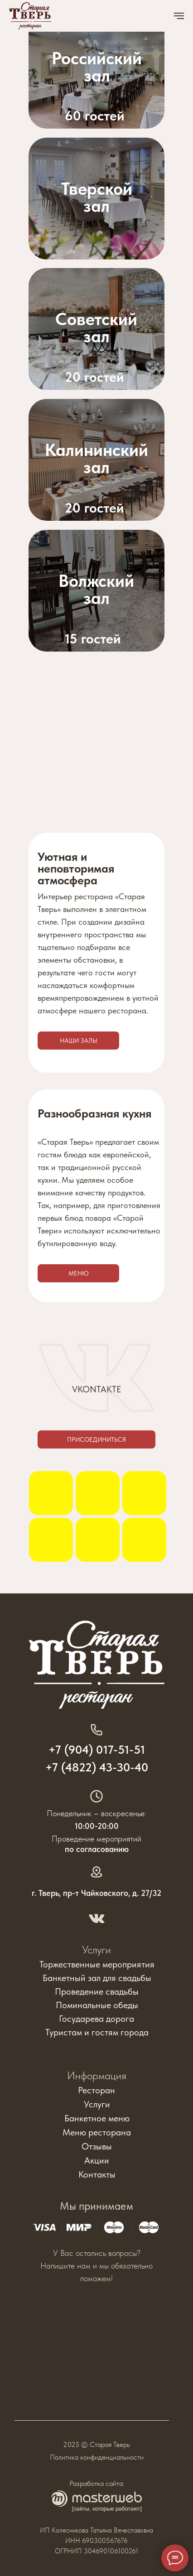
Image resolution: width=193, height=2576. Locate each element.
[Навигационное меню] (179, 16)
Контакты (97, 2174)
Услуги (96, 1949)
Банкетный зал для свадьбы (97, 1977)
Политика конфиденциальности (97, 2457)
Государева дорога (96, 2018)
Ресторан (96, 2090)
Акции (96, 2160)
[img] (96, 329)
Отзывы (97, 2146)
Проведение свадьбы (97, 1991)
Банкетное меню (97, 2118)
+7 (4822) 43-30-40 (96, 1767)
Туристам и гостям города (97, 2032)
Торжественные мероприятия (96, 1964)
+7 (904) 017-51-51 (96, 1749)
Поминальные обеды (97, 2005)
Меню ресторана (97, 2132)
